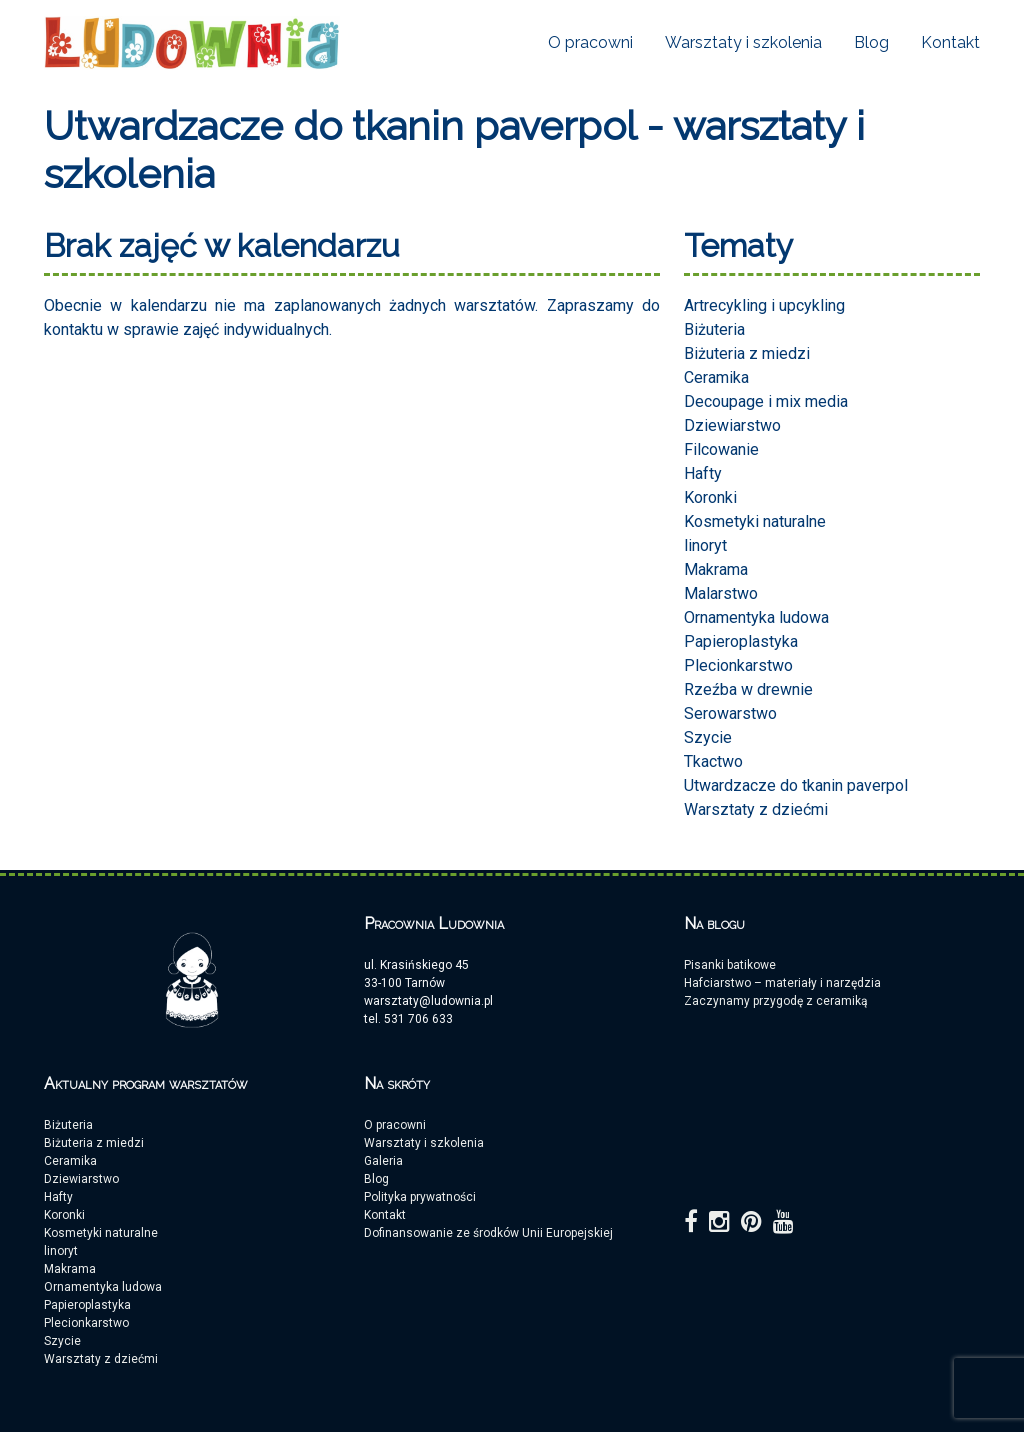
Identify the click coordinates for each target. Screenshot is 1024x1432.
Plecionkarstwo (738, 665)
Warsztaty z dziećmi (756, 809)
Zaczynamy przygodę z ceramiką (776, 1001)
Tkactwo (713, 761)
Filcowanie (721, 449)
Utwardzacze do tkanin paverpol (796, 785)
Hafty (703, 473)
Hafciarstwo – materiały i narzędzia (782, 983)
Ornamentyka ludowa (756, 617)
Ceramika (716, 377)
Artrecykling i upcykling (764, 305)
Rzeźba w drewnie (748, 689)
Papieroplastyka (741, 641)
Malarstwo (721, 593)
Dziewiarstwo (732, 425)
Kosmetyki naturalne (755, 521)
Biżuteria (714, 329)
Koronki (710, 497)
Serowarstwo (730, 713)
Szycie (708, 737)
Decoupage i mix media (766, 401)
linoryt (705, 545)
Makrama (716, 569)
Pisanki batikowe (730, 965)
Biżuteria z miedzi (747, 353)
